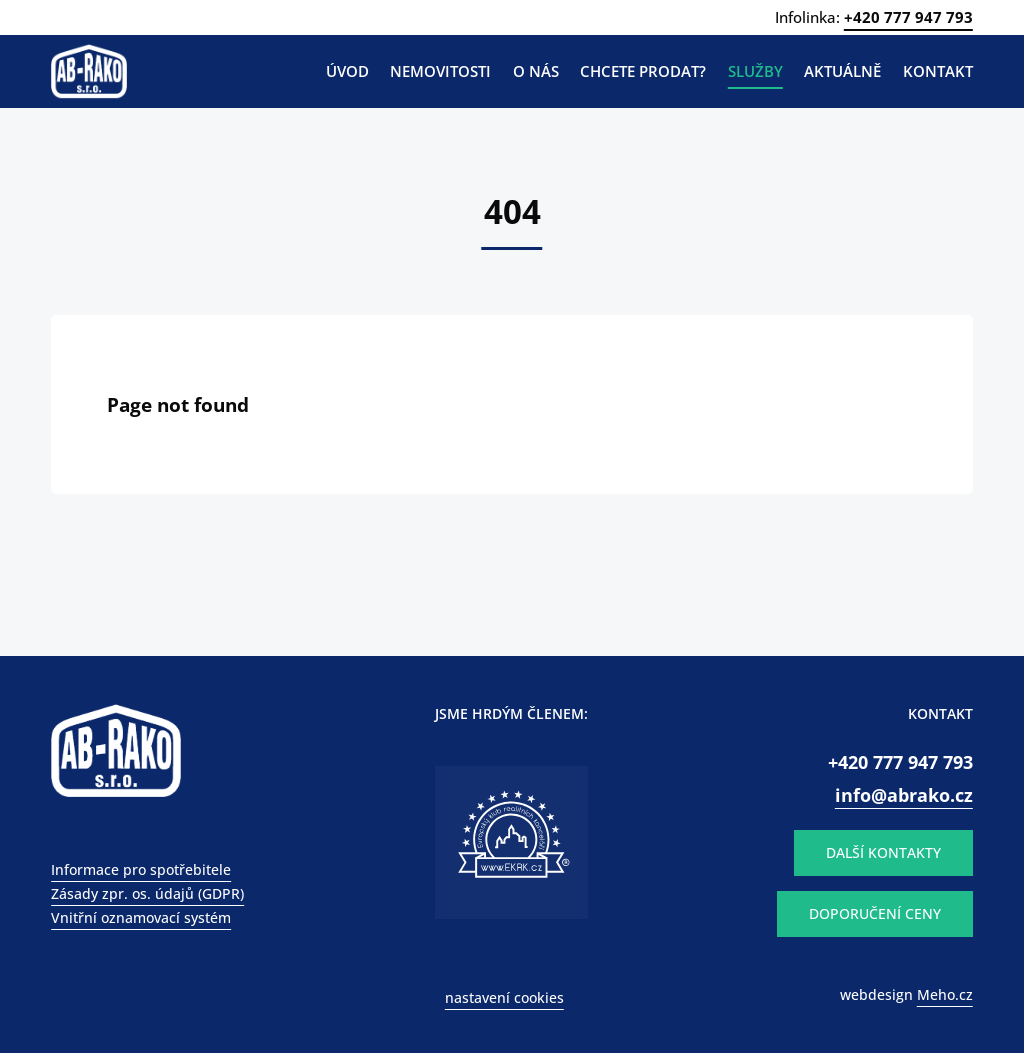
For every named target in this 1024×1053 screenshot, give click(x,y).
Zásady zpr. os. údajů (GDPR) (147, 893)
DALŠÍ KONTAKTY (883, 852)
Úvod (347, 71)
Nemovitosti (440, 71)
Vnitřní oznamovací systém (141, 917)
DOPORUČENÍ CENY (875, 913)
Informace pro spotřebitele (141, 869)
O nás (536, 71)
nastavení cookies (504, 997)
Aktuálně (842, 71)
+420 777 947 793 (908, 17)
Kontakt (938, 71)
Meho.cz (945, 994)
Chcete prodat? (643, 71)
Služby (755, 71)
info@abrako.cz (904, 794)
